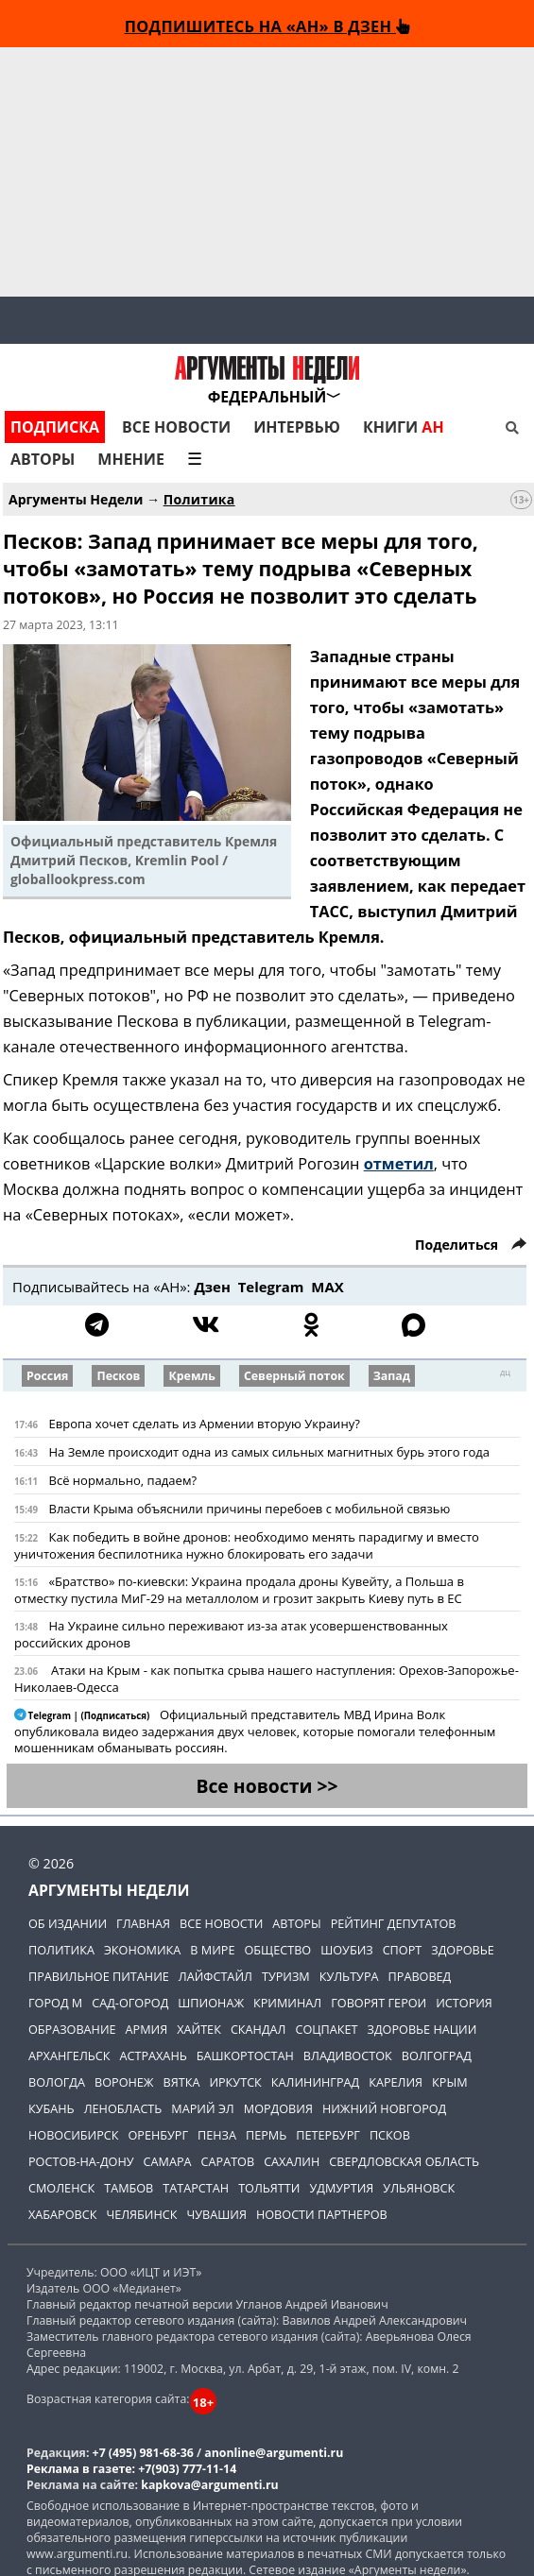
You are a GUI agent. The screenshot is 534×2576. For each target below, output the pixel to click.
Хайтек (199, 2029)
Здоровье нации (422, 2029)
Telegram (271, 1286)
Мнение (130, 459)
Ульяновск (419, 2187)
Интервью (296, 427)
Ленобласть (123, 2108)
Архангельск (69, 2055)
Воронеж (124, 2081)
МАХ (327, 1286)
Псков (390, 2134)
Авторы (42, 459)
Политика (199, 499)
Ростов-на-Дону (81, 2161)
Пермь (266, 2134)
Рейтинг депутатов (393, 1923)
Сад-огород (130, 2002)
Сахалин (291, 2161)
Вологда (56, 2081)
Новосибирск (73, 2134)
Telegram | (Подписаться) (83, 1716)
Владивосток (347, 2055)
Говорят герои (378, 2002)
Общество (277, 1949)
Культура (349, 1976)
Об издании (67, 1923)
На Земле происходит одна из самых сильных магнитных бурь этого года (269, 1451)
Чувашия (216, 2214)
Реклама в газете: (80, 2469)
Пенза (217, 2134)
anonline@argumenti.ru (273, 2453)
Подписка (54, 427)
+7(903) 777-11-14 (187, 2469)
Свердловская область (404, 2161)
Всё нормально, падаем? (122, 1480)
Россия (47, 1376)
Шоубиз (346, 1949)
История (464, 2002)
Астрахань (153, 2055)
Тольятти (269, 2187)
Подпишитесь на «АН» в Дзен (267, 26)
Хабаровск (62, 2214)
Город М (55, 2002)
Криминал (287, 2002)
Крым (449, 2081)
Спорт (402, 1949)
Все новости (176, 427)
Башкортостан (245, 2055)
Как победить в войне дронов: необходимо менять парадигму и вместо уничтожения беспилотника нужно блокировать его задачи (246, 1545)
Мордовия (278, 2108)
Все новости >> (266, 1786)
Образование (72, 2029)
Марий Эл (202, 2108)
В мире (212, 1949)
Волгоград (437, 2055)
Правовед (420, 1976)
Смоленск (61, 2187)
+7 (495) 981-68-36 (143, 2453)
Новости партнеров (322, 2214)
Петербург (328, 2134)
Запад (391, 1376)
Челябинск (141, 2214)
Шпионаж (211, 2002)
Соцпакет (326, 2029)
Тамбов (128, 2187)
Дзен (212, 1286)
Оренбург (158, 2134)
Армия (147, 2029)
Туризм (286, 1976)
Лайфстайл (215, 1976)
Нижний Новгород (384, 2108)
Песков (118, 1376)
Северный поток (294, 1376)
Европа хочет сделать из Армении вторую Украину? (203, 1423)
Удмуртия (341, 2187)
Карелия (395, 2081)
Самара (168, 2161)
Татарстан (196, 2187)
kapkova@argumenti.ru (209, 2485)
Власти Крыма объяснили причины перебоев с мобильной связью (249, 1508)
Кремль (191, 1376)
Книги (403, 427)
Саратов (228, 2161)
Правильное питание (98, 1976)
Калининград (315, 2081)
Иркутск (235, 2081)
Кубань (51, 2108)
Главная (143, 1923)
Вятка (182, 2081)
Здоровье (462, 1949)
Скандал (258, 2029)
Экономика (142, 1949)
